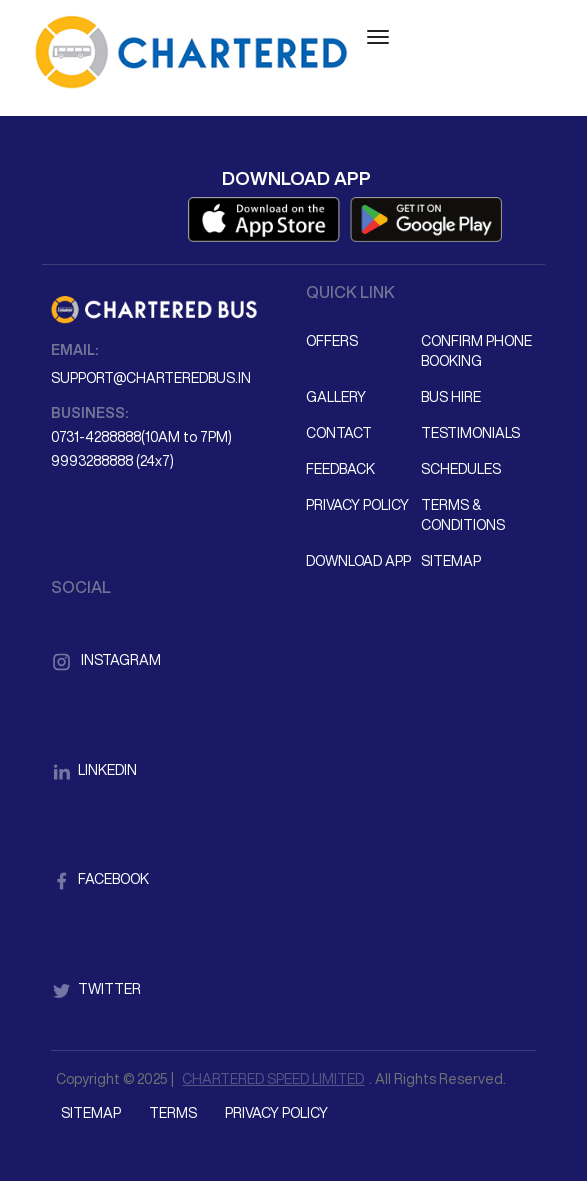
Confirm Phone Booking (476, 351)
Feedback (340, 469)
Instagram (106, 660)
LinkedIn (94, 770)
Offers (332, 341)
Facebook (100, 879)
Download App (358, 561)
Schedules (461, 469)
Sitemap (451, 561)
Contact (339, 433)
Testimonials (470, 433)
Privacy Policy (357, 505)
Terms (173, 1113)
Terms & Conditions (463, 515)
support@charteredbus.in (151, 378)
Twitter (96, 989)
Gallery (336, 397)
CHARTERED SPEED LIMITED (273, 1079)
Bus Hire (451, 397)
